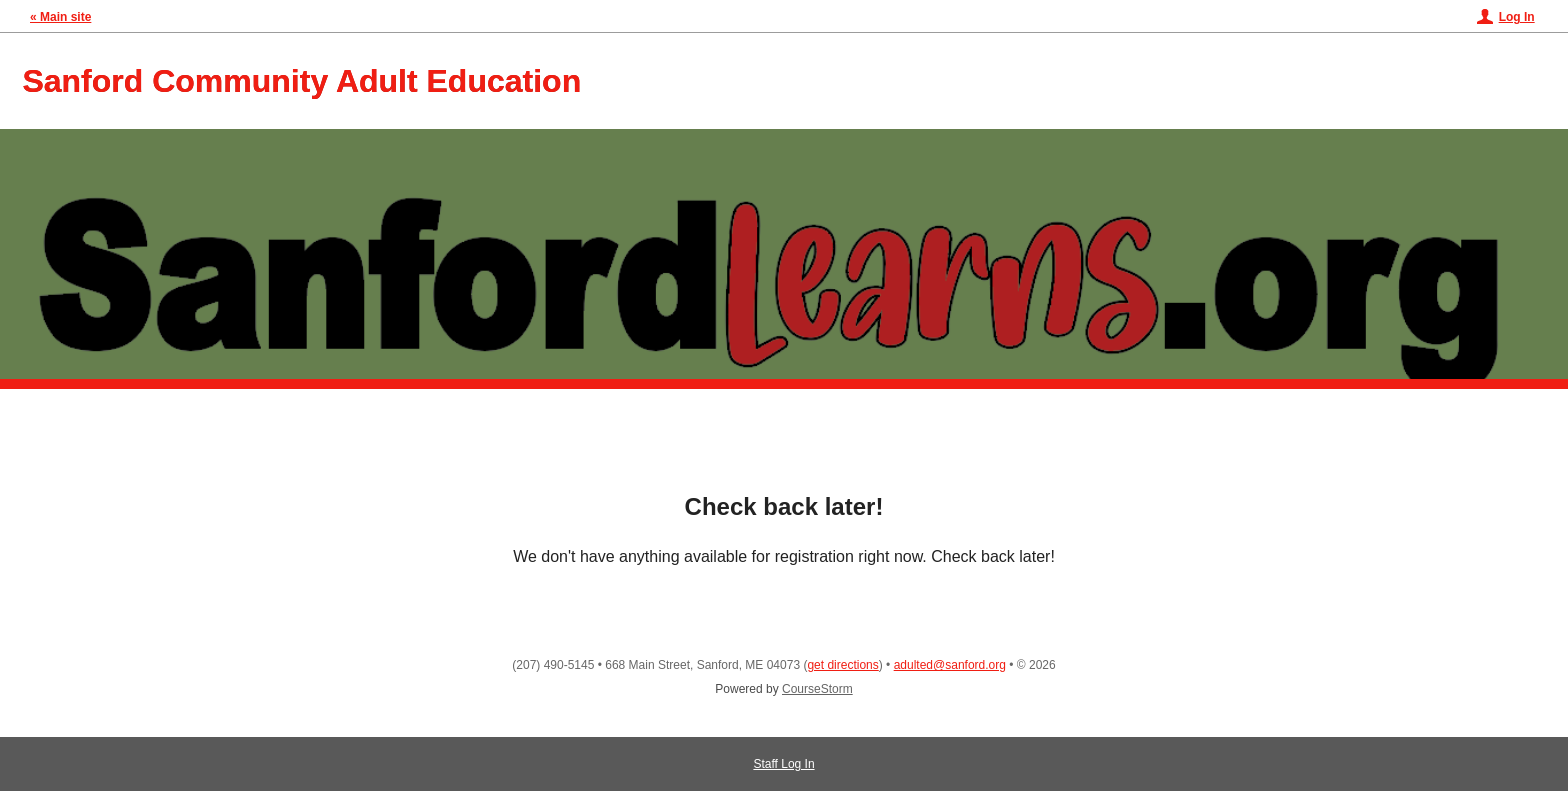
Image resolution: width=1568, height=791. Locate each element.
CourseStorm (817, 689)
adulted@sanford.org (950, 665)
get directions (842, 665)
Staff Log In (783, 764)
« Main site (60, 17)
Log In (1517, 17)
